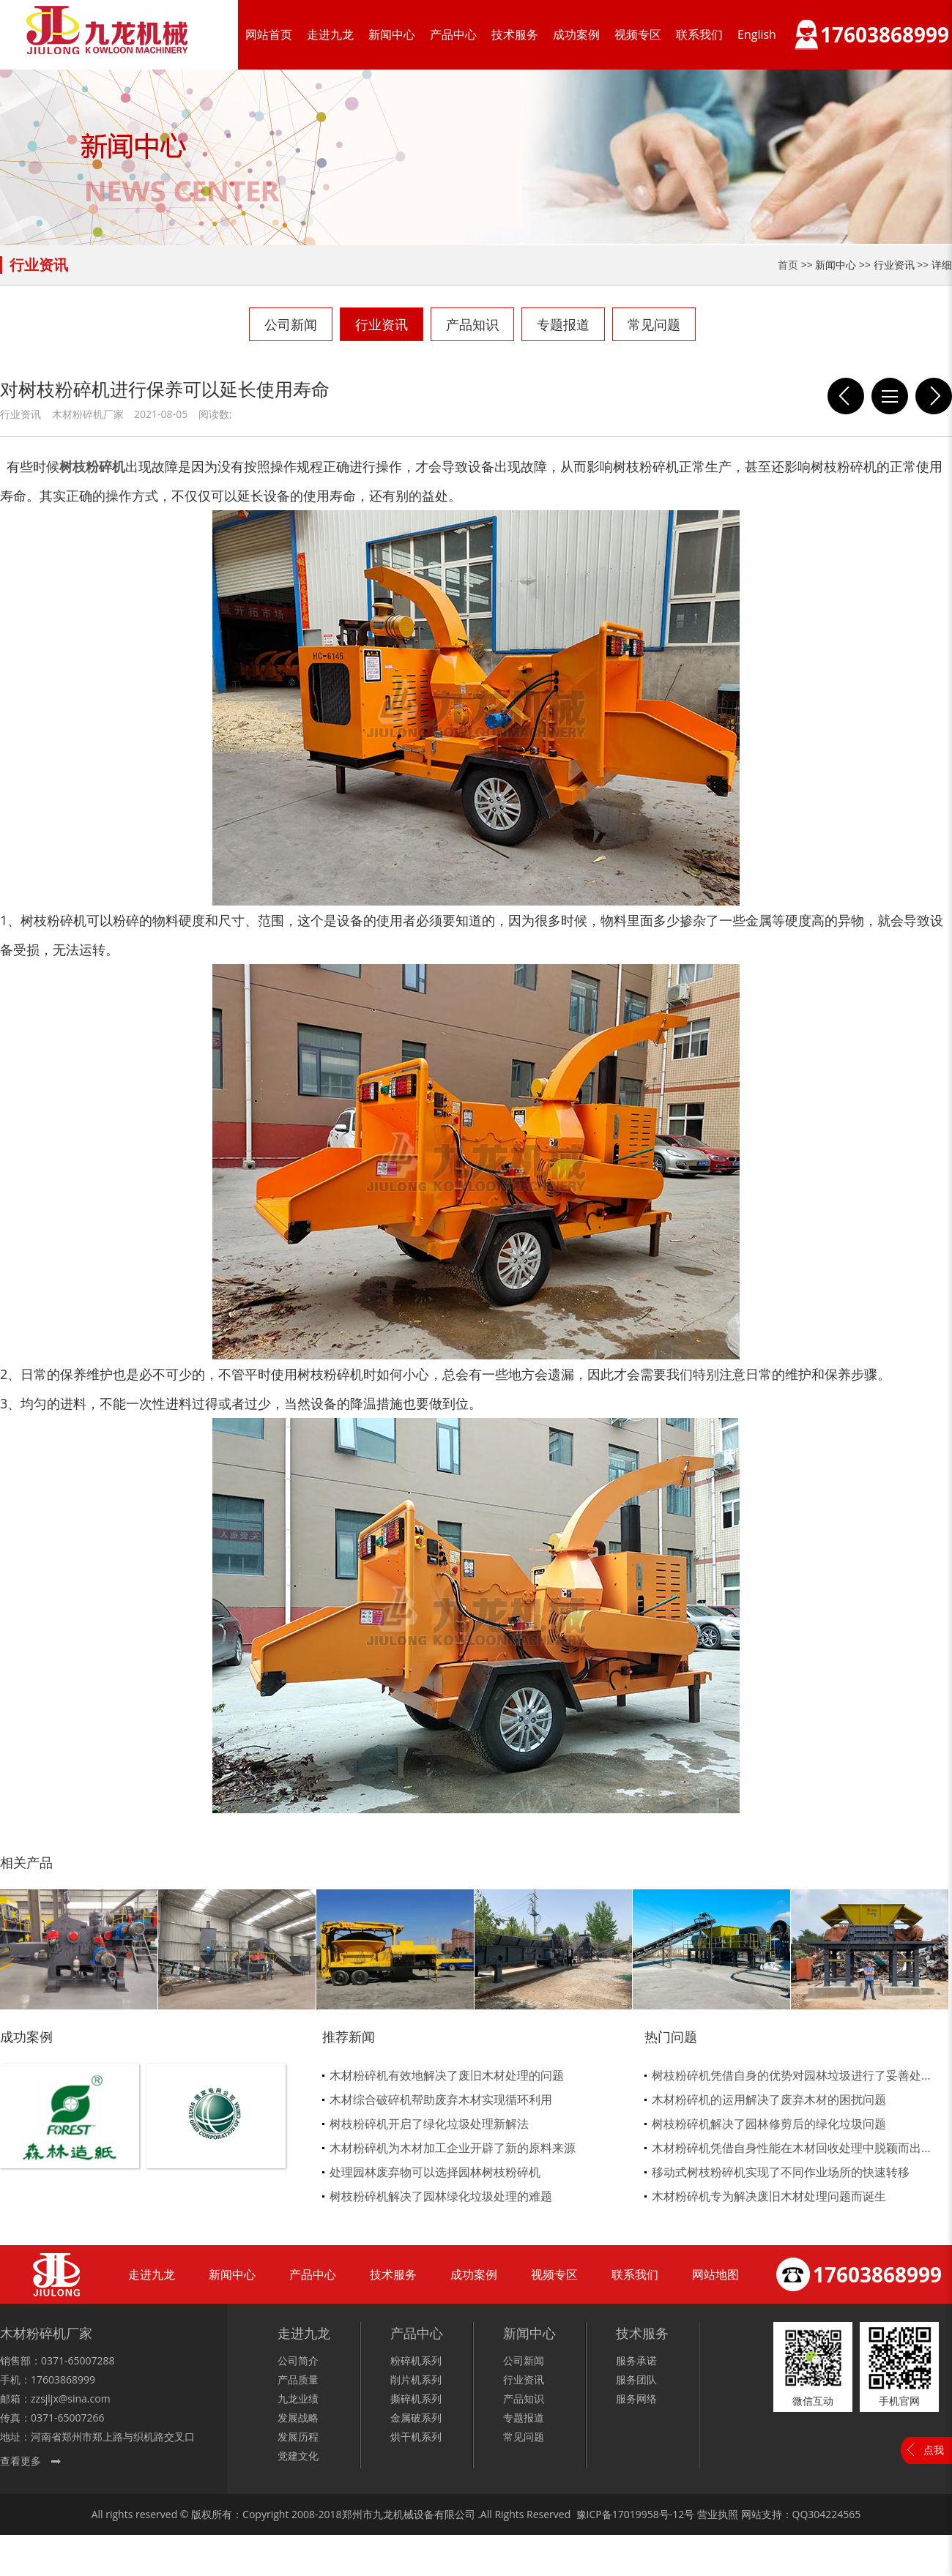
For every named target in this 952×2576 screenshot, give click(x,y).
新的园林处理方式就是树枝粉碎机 (846, 396)
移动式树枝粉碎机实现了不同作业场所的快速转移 (781, 2172)
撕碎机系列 (416, 2398)
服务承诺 (636, 2360)
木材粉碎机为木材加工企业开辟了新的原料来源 (453, 2148)
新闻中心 (391, 34)
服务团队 (636, 2379)
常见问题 (654, 324)
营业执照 (717, 2514)
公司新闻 (290, 324)
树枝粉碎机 (92, 466)
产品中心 (453, 34)
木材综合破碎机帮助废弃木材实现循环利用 (441, 2099)
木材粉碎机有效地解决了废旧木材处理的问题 (447, 2075)
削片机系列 (416, 2379)
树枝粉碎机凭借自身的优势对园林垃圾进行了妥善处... (791, 2075)
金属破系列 (416, 2417)
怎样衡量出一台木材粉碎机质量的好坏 (933, 396)
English (756, 34)
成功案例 (576, 34)
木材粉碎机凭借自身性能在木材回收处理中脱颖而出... (791, 2148)
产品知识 (472, 324)
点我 (933, 2450)
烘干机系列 (416, 2437)
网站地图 (715, 2274)
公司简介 (298, 2360)
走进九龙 (330, 34)
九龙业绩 (298, 2398)
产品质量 (298, 2379)
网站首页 (268, 34)
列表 (889, 396)
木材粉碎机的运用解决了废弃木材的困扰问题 (769, 2099)
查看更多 (20, 2461)
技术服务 (514, 34)
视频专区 (637, 34)
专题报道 (563, 324)
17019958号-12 (648, 2514)
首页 (788, 265)
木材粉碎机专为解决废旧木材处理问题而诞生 (769, 2196)
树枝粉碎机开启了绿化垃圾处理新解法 (429, 2124)
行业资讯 (381, 324)
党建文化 (298, 2456)
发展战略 (298, 2417)
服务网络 (636, 2398)
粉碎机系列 (416, 2360)
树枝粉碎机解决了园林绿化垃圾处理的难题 (441, 2196)
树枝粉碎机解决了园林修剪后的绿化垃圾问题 (769, 2124)
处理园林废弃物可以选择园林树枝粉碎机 (435, 2172)
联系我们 (699, 34)
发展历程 (298, 2437)
